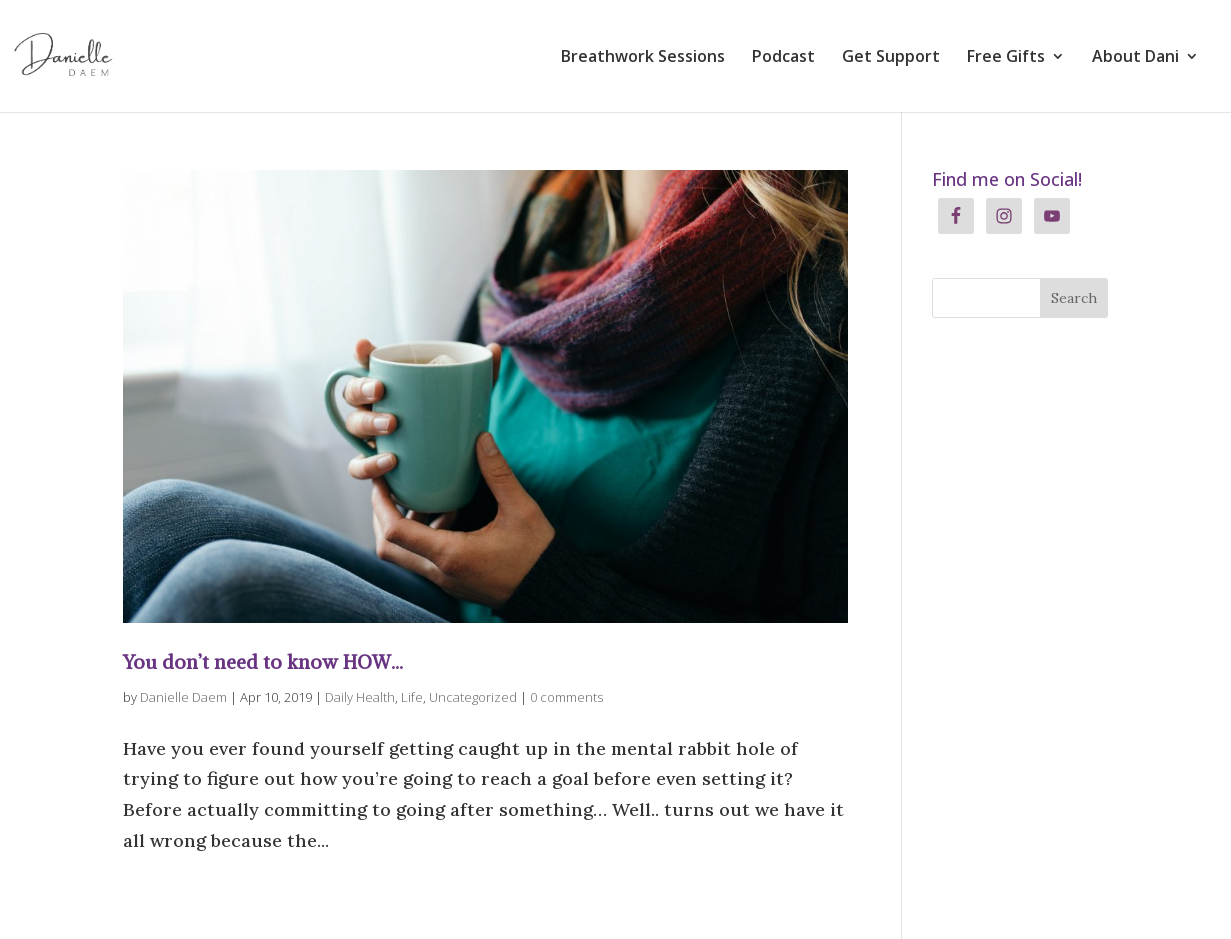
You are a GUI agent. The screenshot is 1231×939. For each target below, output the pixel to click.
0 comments (566, 697)
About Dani (1135, 58)
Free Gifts (1006, 58)
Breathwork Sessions (643, 58)
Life (412, 697)
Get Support (891, 58)
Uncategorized (473, 697)
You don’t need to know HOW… (263, 662)
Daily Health (360, 697)
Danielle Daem (183, 697)
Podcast (783, 58)
